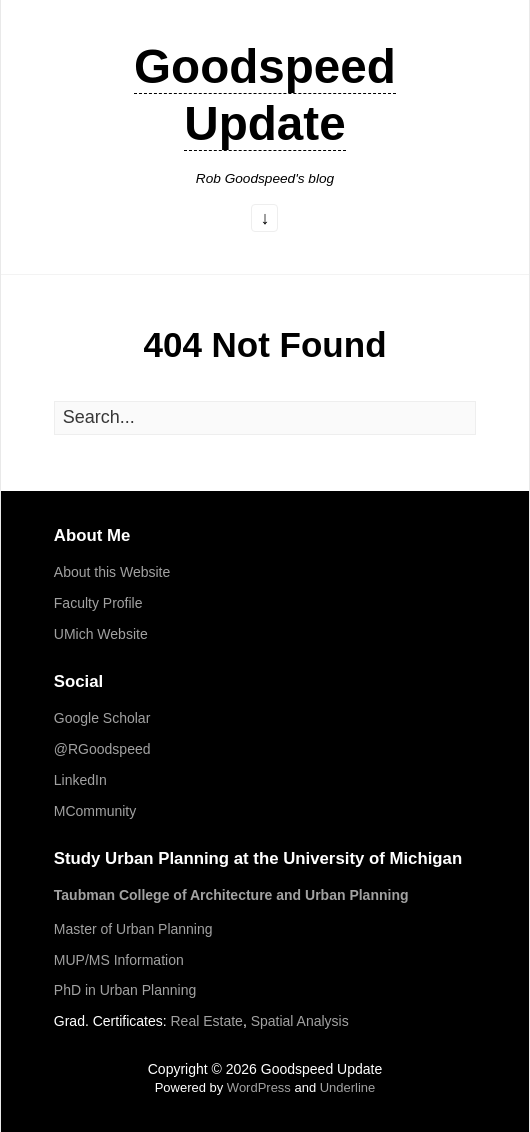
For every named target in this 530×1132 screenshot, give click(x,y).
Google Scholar (102, 718)
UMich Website (101, 634)
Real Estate (207, 1021)
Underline (348, 1087)
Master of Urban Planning (133, 929)
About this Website (112, 572)
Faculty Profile (98, 603)
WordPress (259, 1087)
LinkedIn (80, 780)
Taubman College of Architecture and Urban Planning (231, 895)
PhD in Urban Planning (125, 990)
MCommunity (95, 811)
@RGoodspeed (102, 749)
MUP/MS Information (119, 960)
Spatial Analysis (300, 1021)
